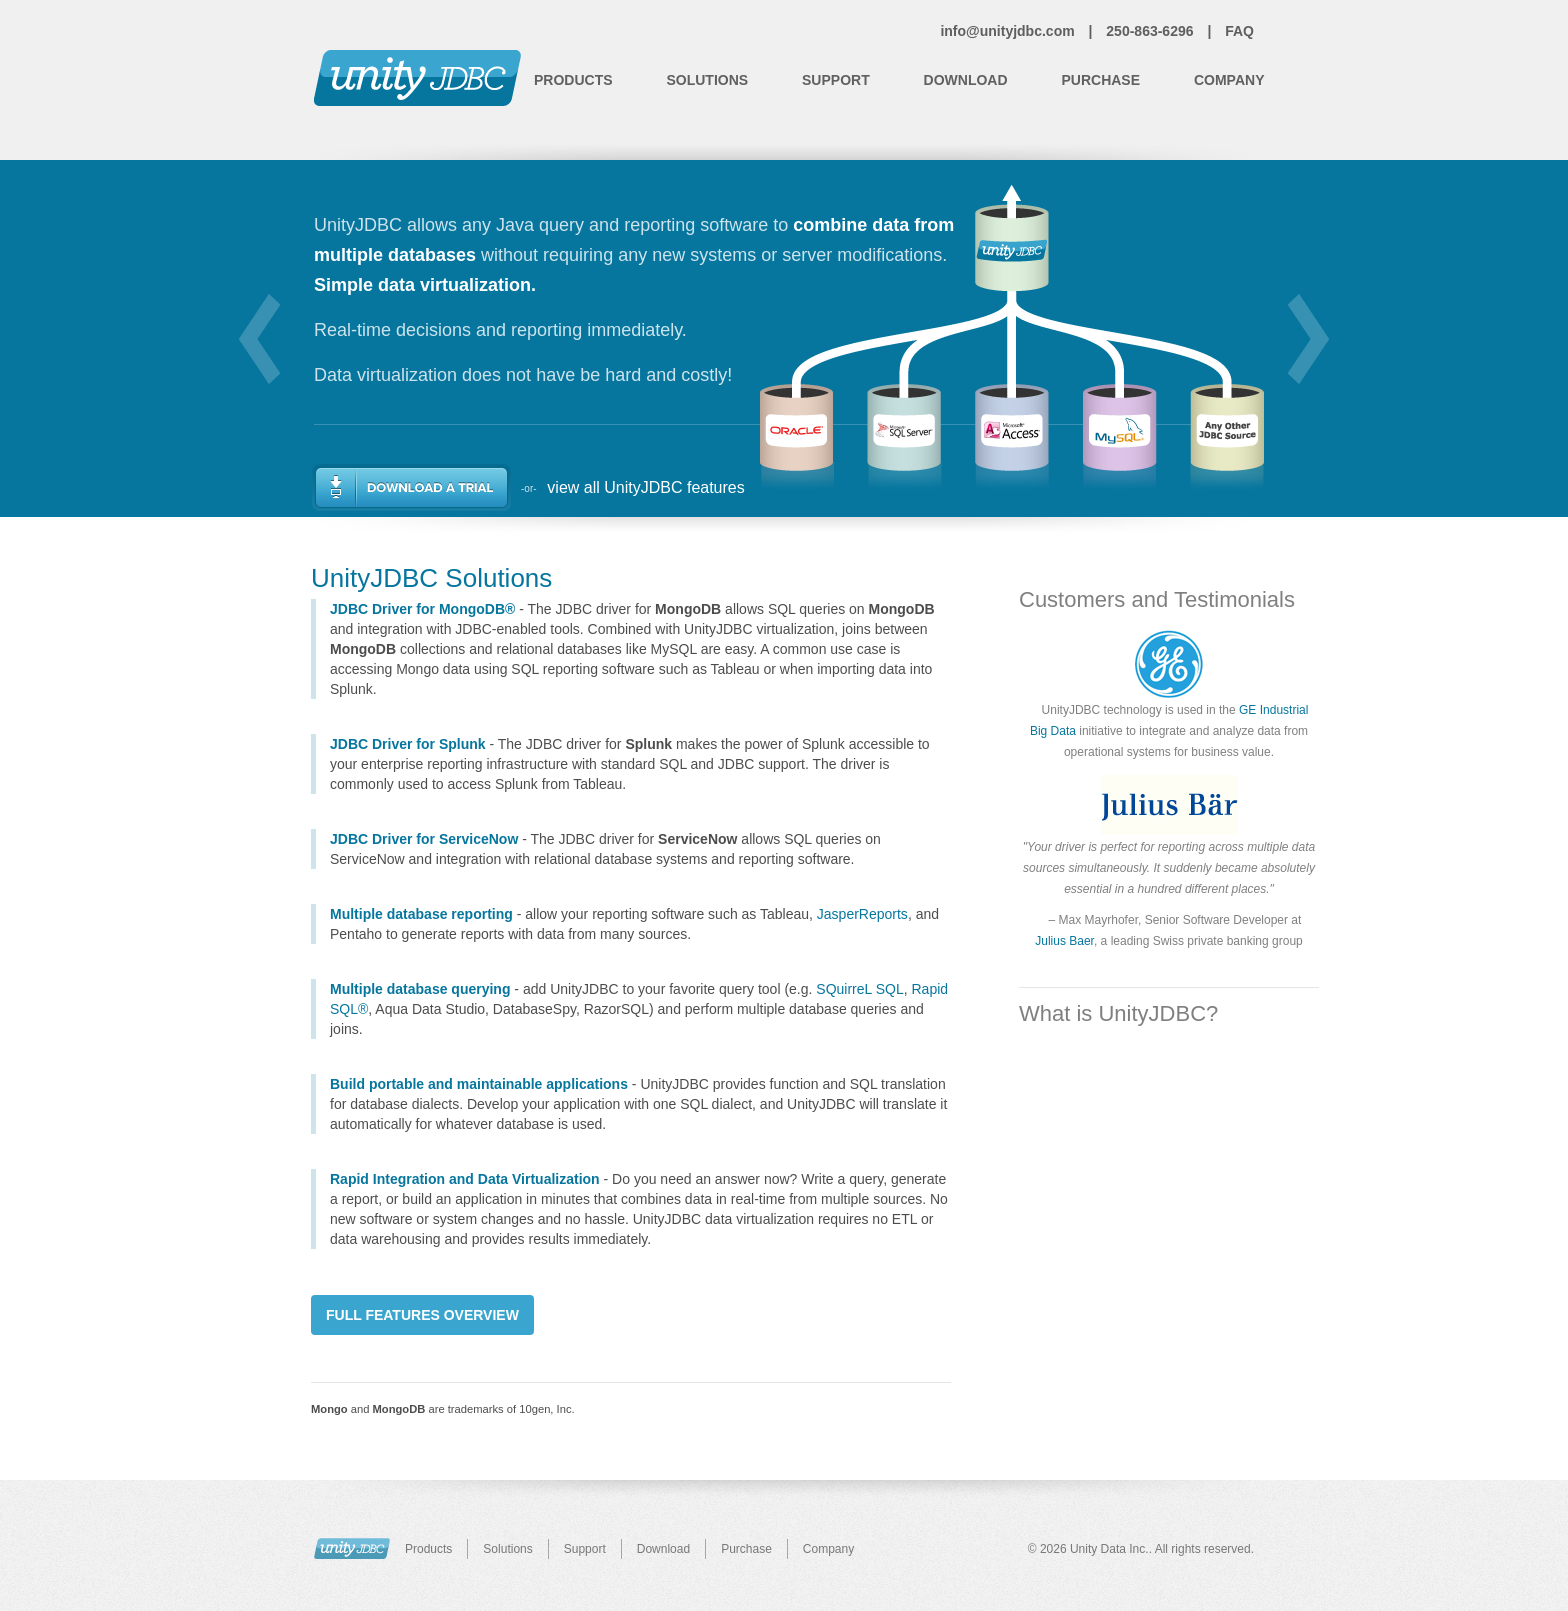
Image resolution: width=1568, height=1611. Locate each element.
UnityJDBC (352, 1548)
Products (573, 80)
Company (1229, 80)
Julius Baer (1064, 941)
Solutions (707, 80)
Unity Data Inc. (1109, 1549)
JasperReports (862, 914)
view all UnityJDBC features (645, 487)
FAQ (1239, 31)
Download (966, 80)
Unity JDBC (417, 78)
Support (836, 80)
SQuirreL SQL (859, 989)
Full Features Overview (422, 1315)
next (1308, 339)
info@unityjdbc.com (1007, 31)
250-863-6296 (1149, 31)
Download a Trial (411, 487)
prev (259, 339)
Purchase (1100, 80)
